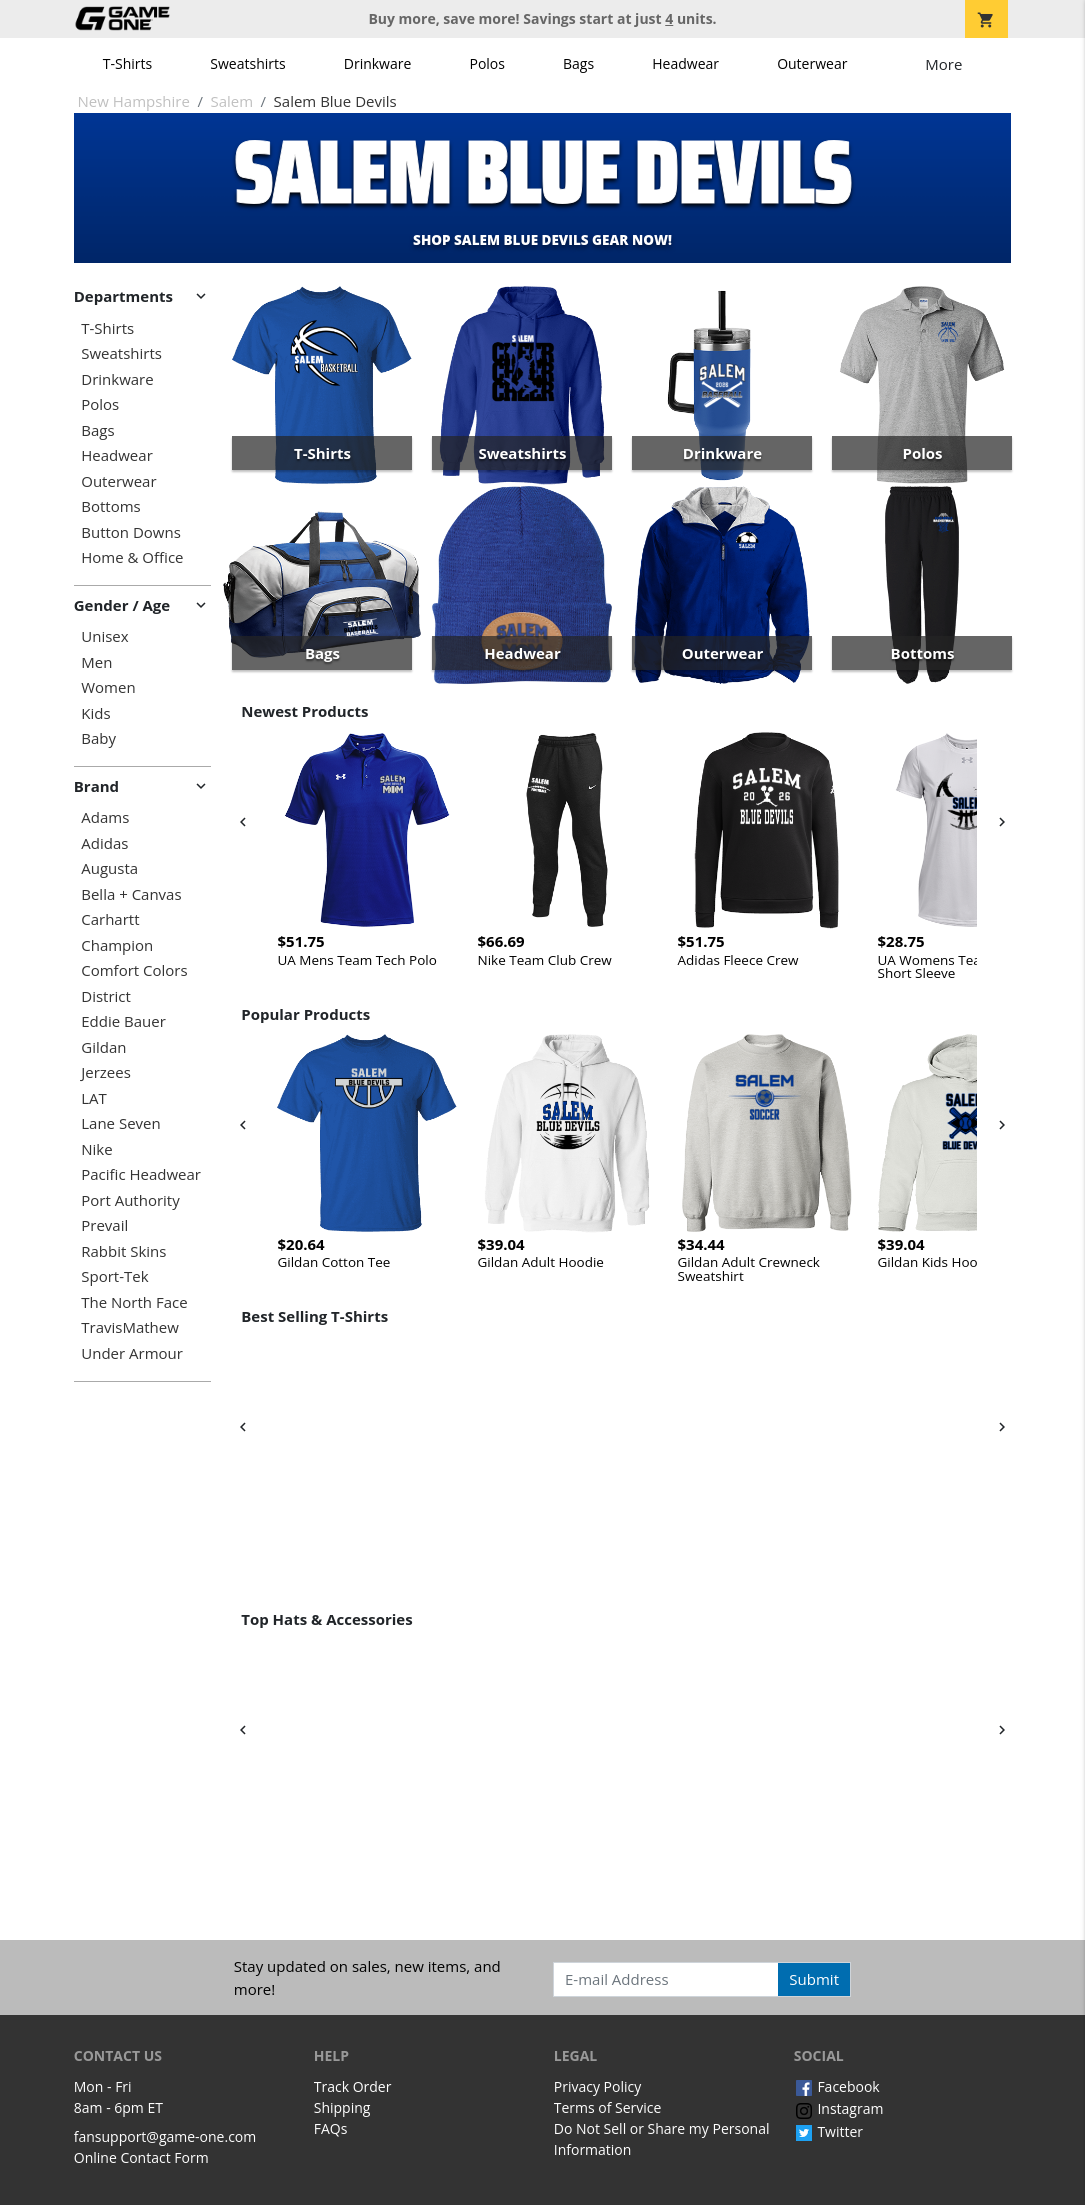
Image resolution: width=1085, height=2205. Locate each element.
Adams (105, 817)
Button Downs (131, 532)
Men (96, 662)
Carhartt (110, 919)
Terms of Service (608, 2107)
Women (108, 687)
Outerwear (812, 63)
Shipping (342, 2107)
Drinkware (378, 63)
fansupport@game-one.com (165, 2136)
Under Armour (132, 1353)
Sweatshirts (247, 63)
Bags (578, 63)
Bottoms (110, 506)
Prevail (104, 1225)
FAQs (331, 2128)
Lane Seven (120, 1123)
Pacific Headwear (141, 1174)
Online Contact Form (141, 2157)
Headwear (685, 63)
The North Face (134, 1302)
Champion (117, 945)
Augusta (109, 868)
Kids (95, 713)
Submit (814, 1979)
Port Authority (130, 1200)
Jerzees (106, 1072)
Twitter (828, 2131)
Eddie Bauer (123, 1021)
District (106, 996)
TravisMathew (130, 1327)
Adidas (104, 843)
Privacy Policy (597, 2086)
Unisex (104, 636)
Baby (98, 738)
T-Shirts (127, 63)
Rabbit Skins (123, 1251)
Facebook (837, 2086)
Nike (96, 1149)
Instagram (839, 2108)
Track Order (353, 2086)
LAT (94, 1098)
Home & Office (132, 557)
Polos (486, 63)
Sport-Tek (114, 1276)
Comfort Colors (134, 970)
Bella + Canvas (131, 894)
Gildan (103, 1047)
